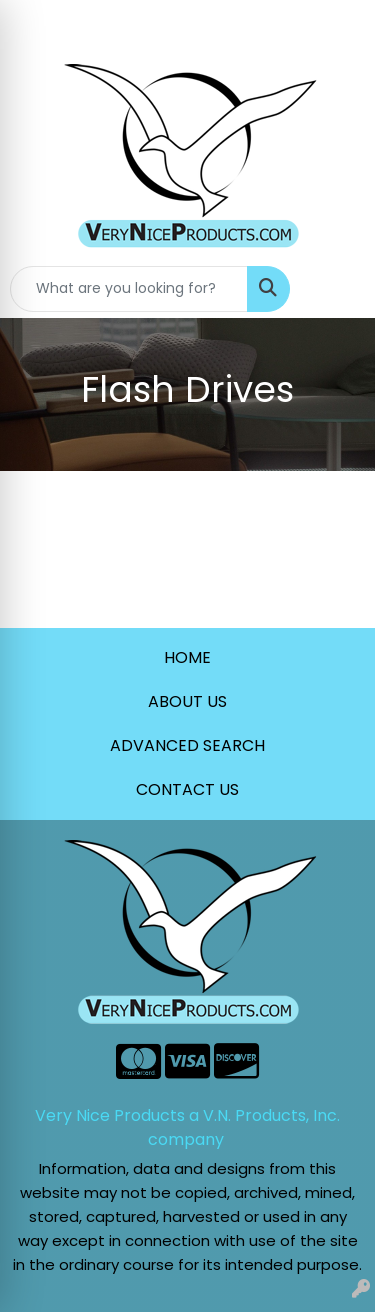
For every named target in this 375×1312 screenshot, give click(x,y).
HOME (187, 657)
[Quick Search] (129, 289)
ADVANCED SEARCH (187, 745)
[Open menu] (335, 289)
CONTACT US (187, 789)
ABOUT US (187, 701)
